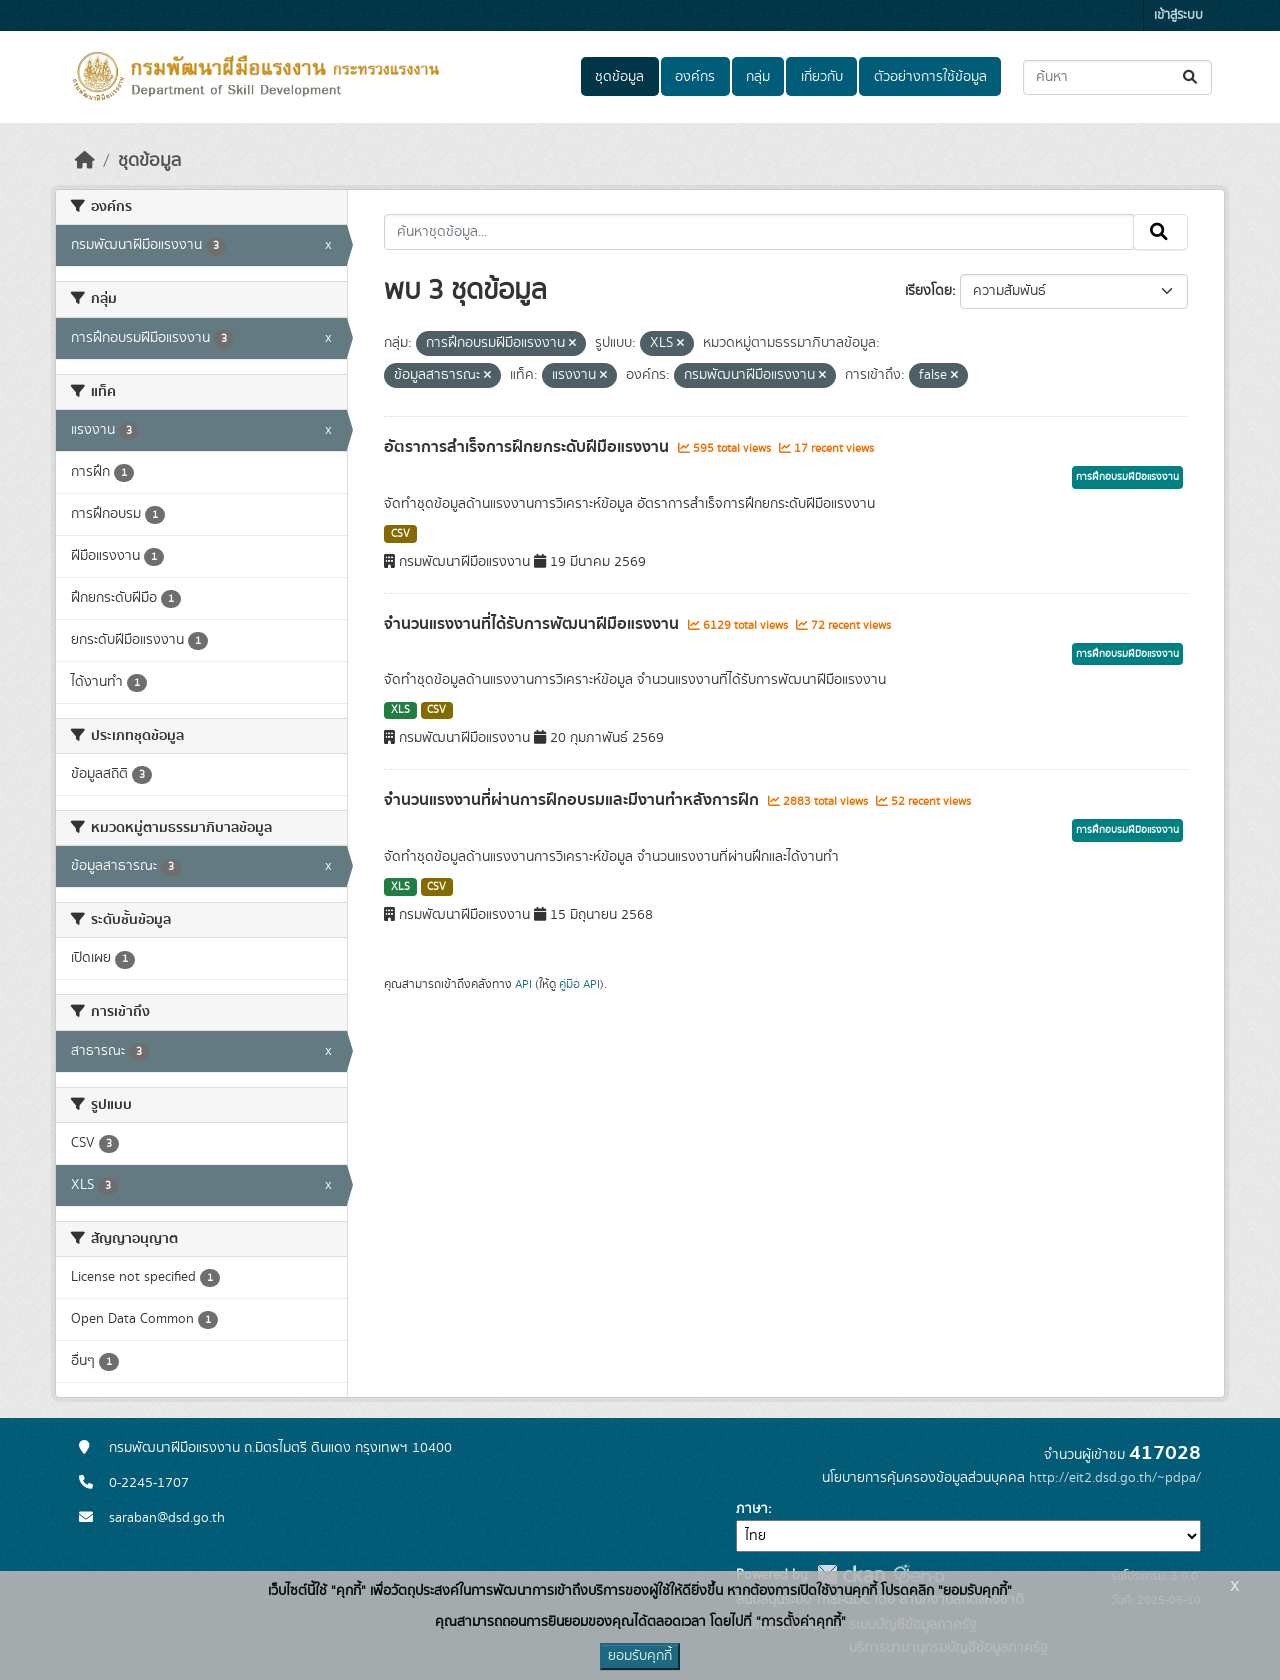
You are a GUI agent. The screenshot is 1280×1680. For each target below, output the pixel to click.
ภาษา (752, 1509)
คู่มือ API (579, 984)
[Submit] (1191, 77)
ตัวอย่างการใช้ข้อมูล (930, 77)
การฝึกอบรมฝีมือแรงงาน (1127, 477)
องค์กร (695, 77)
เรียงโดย (928, 291)
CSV (400, 534)
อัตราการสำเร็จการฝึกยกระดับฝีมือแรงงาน (528, 447)
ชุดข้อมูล (619, 77)
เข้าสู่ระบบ (1178, 15)
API (523, 984)
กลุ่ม (758, 77)
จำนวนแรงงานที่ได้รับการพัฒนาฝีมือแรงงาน (533, 624)
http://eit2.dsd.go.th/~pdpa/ (1115, 1478)
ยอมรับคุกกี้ (640, 1656)
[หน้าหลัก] (85, 161)
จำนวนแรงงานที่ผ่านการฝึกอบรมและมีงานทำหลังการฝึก (573, 800)
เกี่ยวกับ (822, 77)
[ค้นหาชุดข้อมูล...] (1117, 77)
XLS (400, 710)
